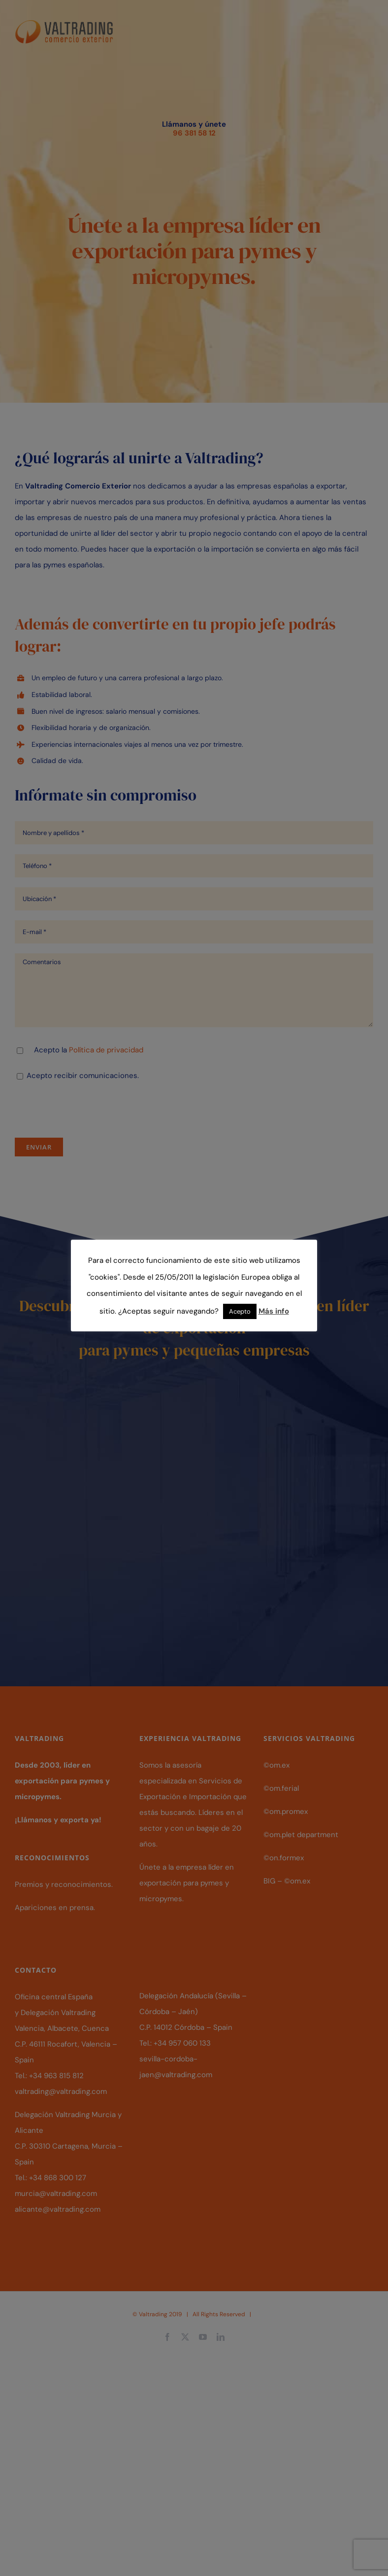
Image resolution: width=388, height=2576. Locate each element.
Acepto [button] (240, 1311)
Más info (274, 1311)
